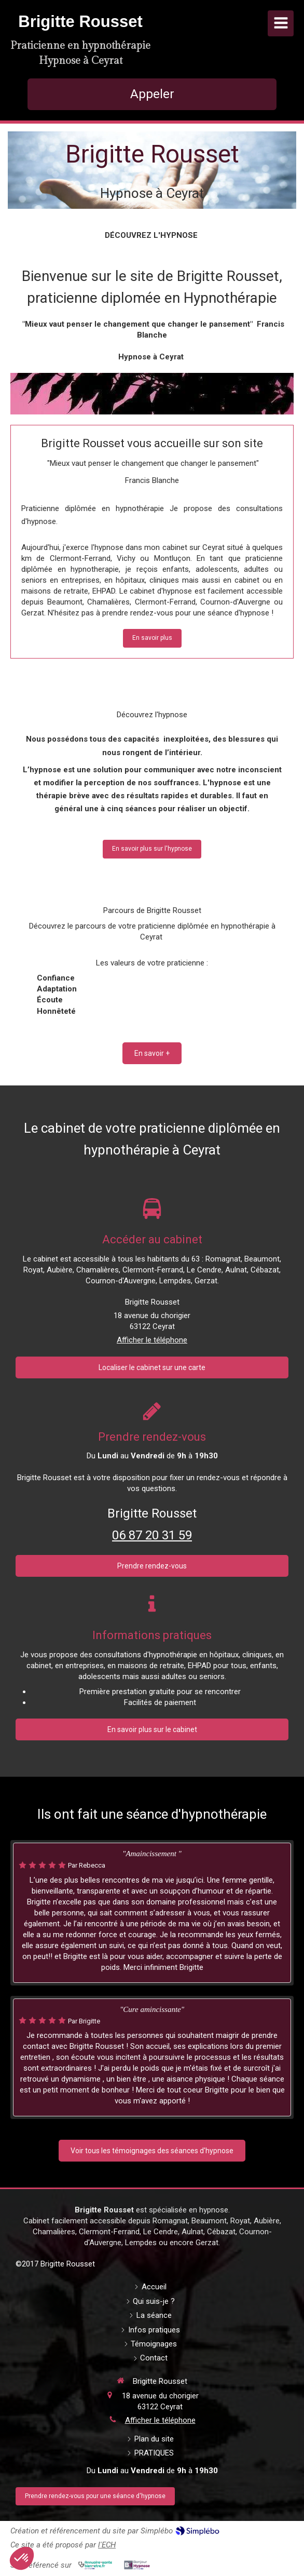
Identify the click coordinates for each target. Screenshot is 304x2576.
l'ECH (107, 2545)
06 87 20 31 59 (152, 1535)
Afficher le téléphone (152, 1340)
